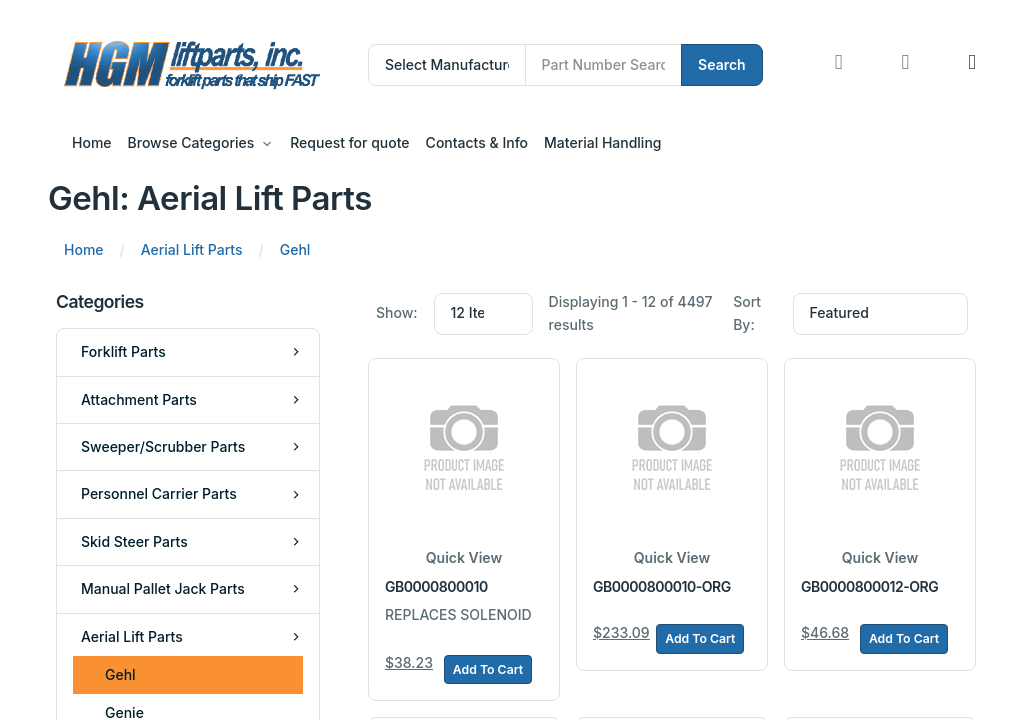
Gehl (120, 674)
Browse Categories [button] (191, 142)
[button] (972, 64)
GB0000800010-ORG (662, 586)
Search (722, 64)
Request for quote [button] (349, 142)
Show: (397, 312)
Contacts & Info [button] (477, 142)
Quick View (464, 557)
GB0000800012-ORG (869, 586)
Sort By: (747, 312)
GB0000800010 (436, 586)
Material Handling (602, 142)
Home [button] (92, 142)
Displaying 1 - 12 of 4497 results (631, 312)
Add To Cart (488, 669)
